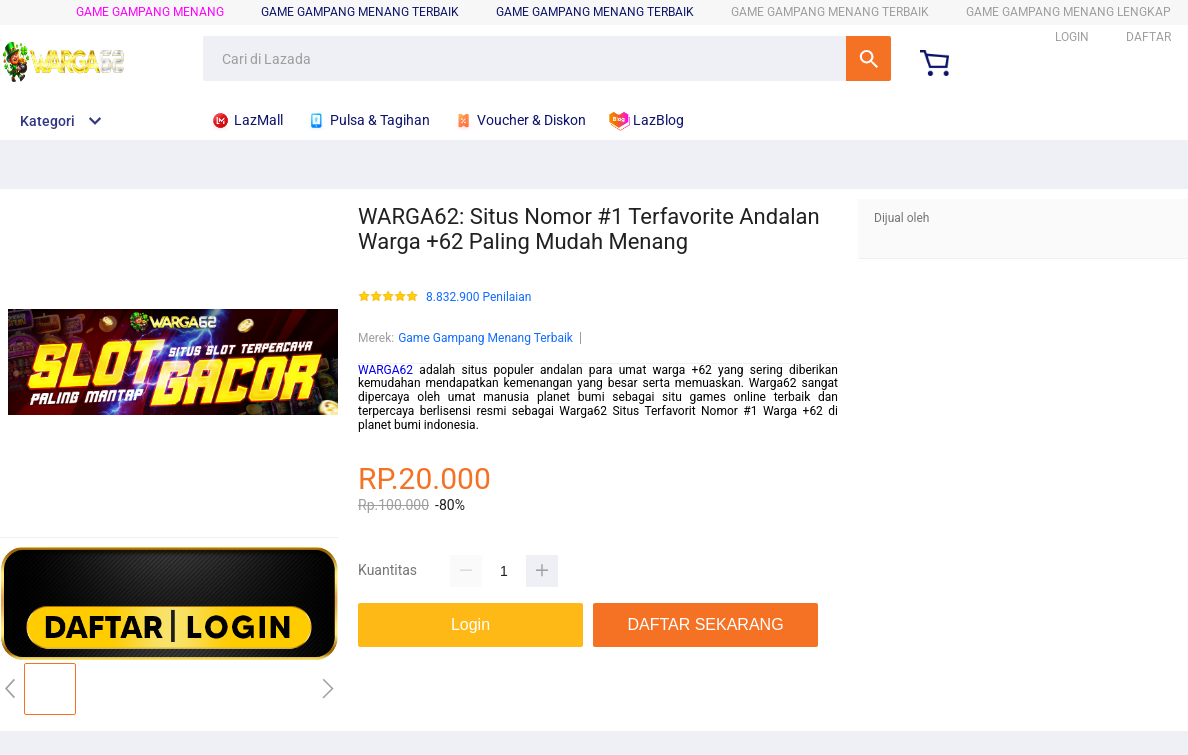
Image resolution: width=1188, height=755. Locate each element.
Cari (868, 58)
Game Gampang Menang (150, 12)
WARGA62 (385, 370)
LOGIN (1072, 37)
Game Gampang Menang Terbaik (595, 12)
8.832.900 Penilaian (478, 297)
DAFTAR (1148, 37)
